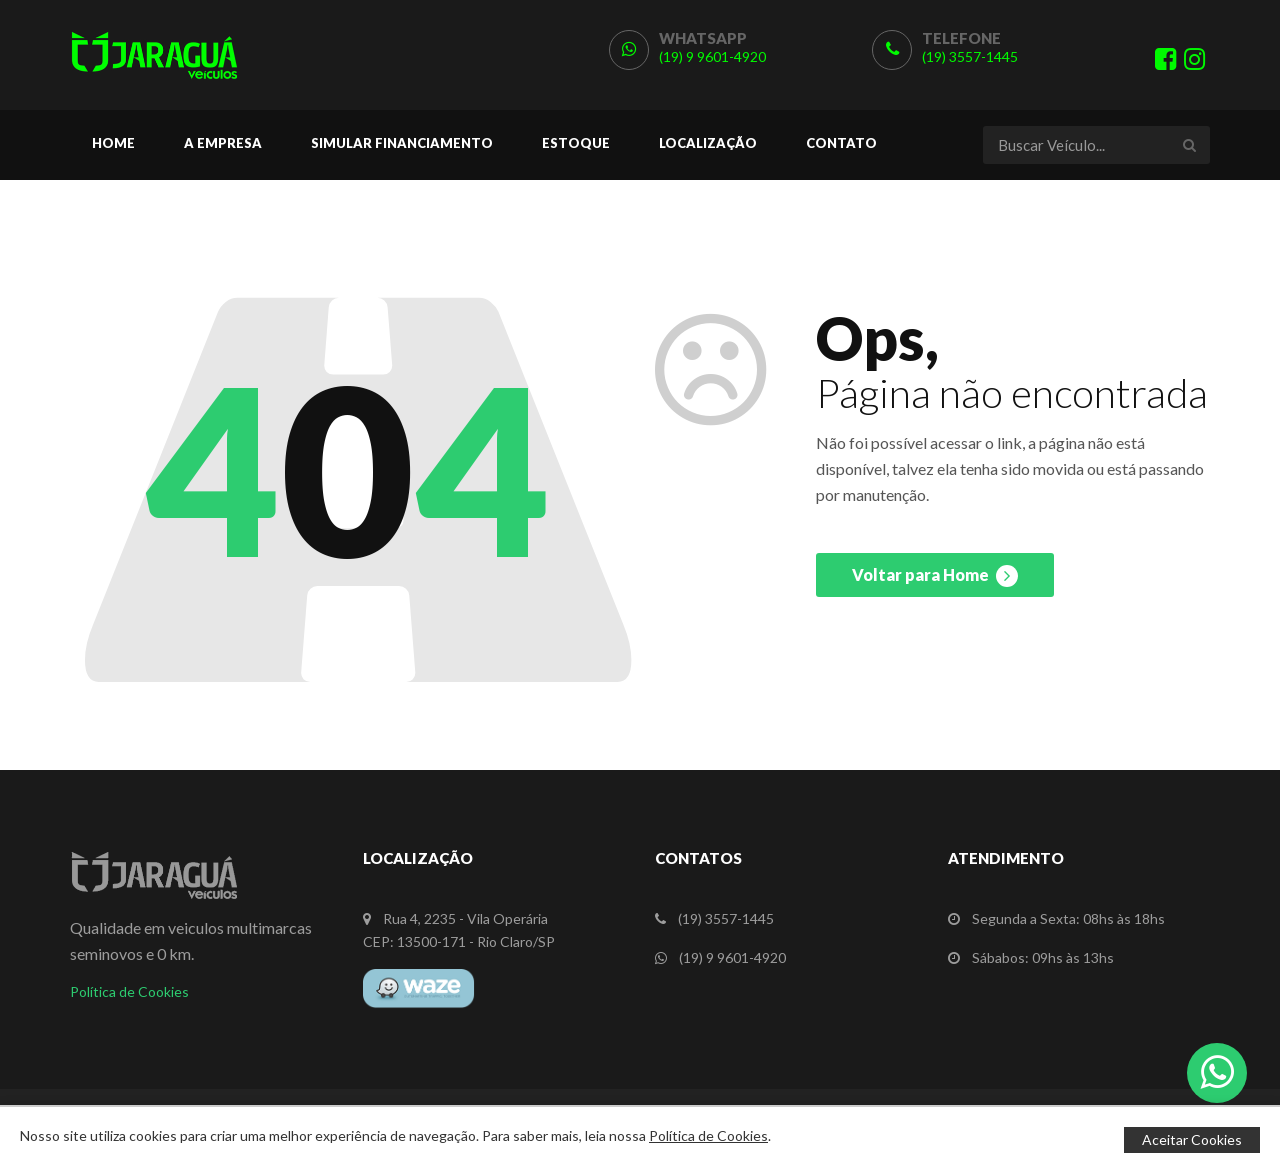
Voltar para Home (935, 576)
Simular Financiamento (402, 143)
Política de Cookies (129, 991)
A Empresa (223, 143)
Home (113, 143)
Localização (708, 143)
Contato (841, 143)
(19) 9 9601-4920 (712, 56)
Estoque (576, 143)
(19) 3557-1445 (970, 56)
